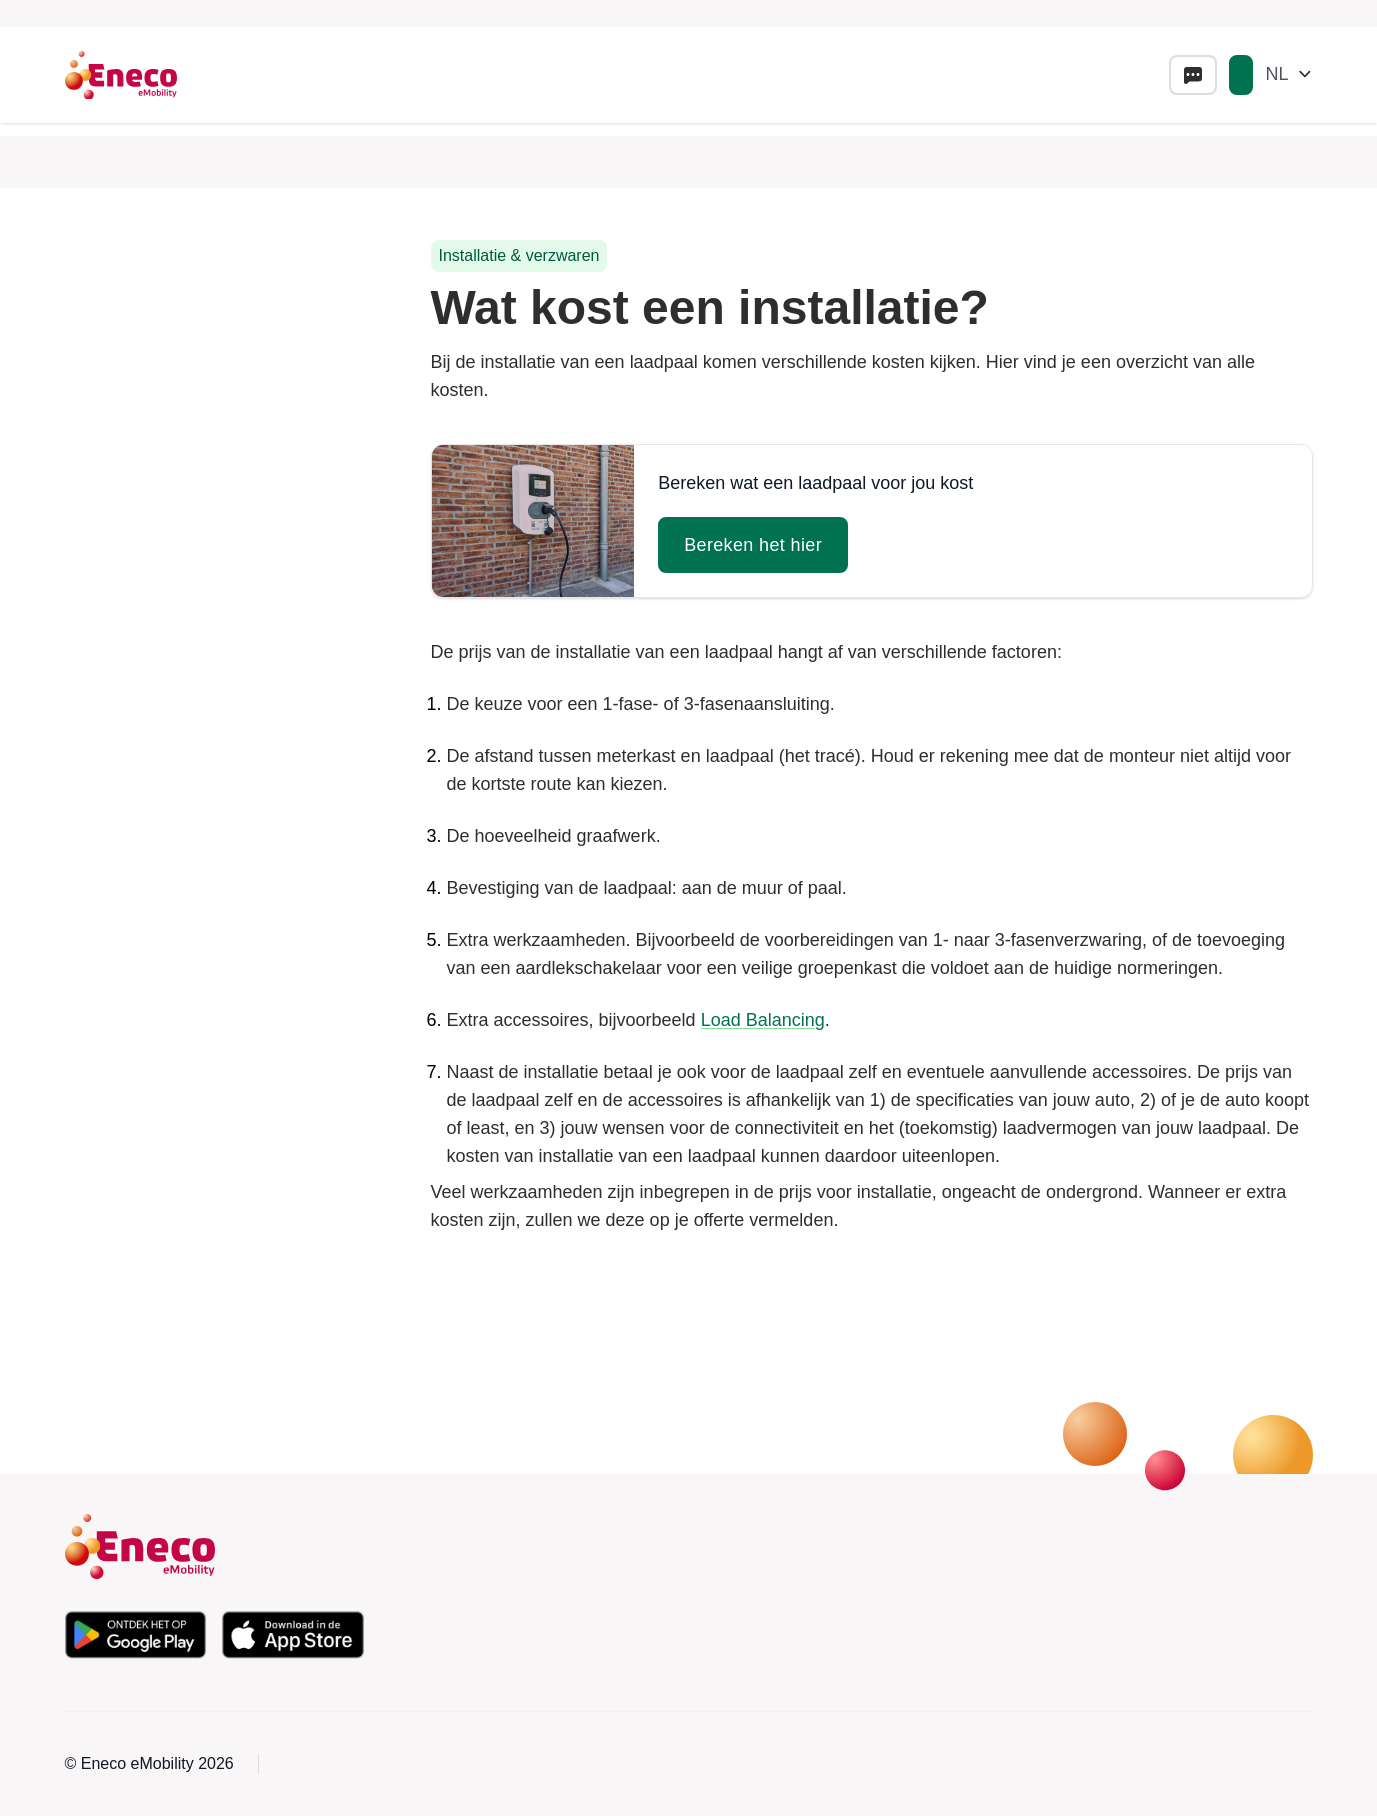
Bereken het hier (753, 545)
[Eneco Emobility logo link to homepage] (121, 75)
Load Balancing (763, 1020)
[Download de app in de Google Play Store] (136, 1635)
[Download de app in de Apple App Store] (293, 1635)
